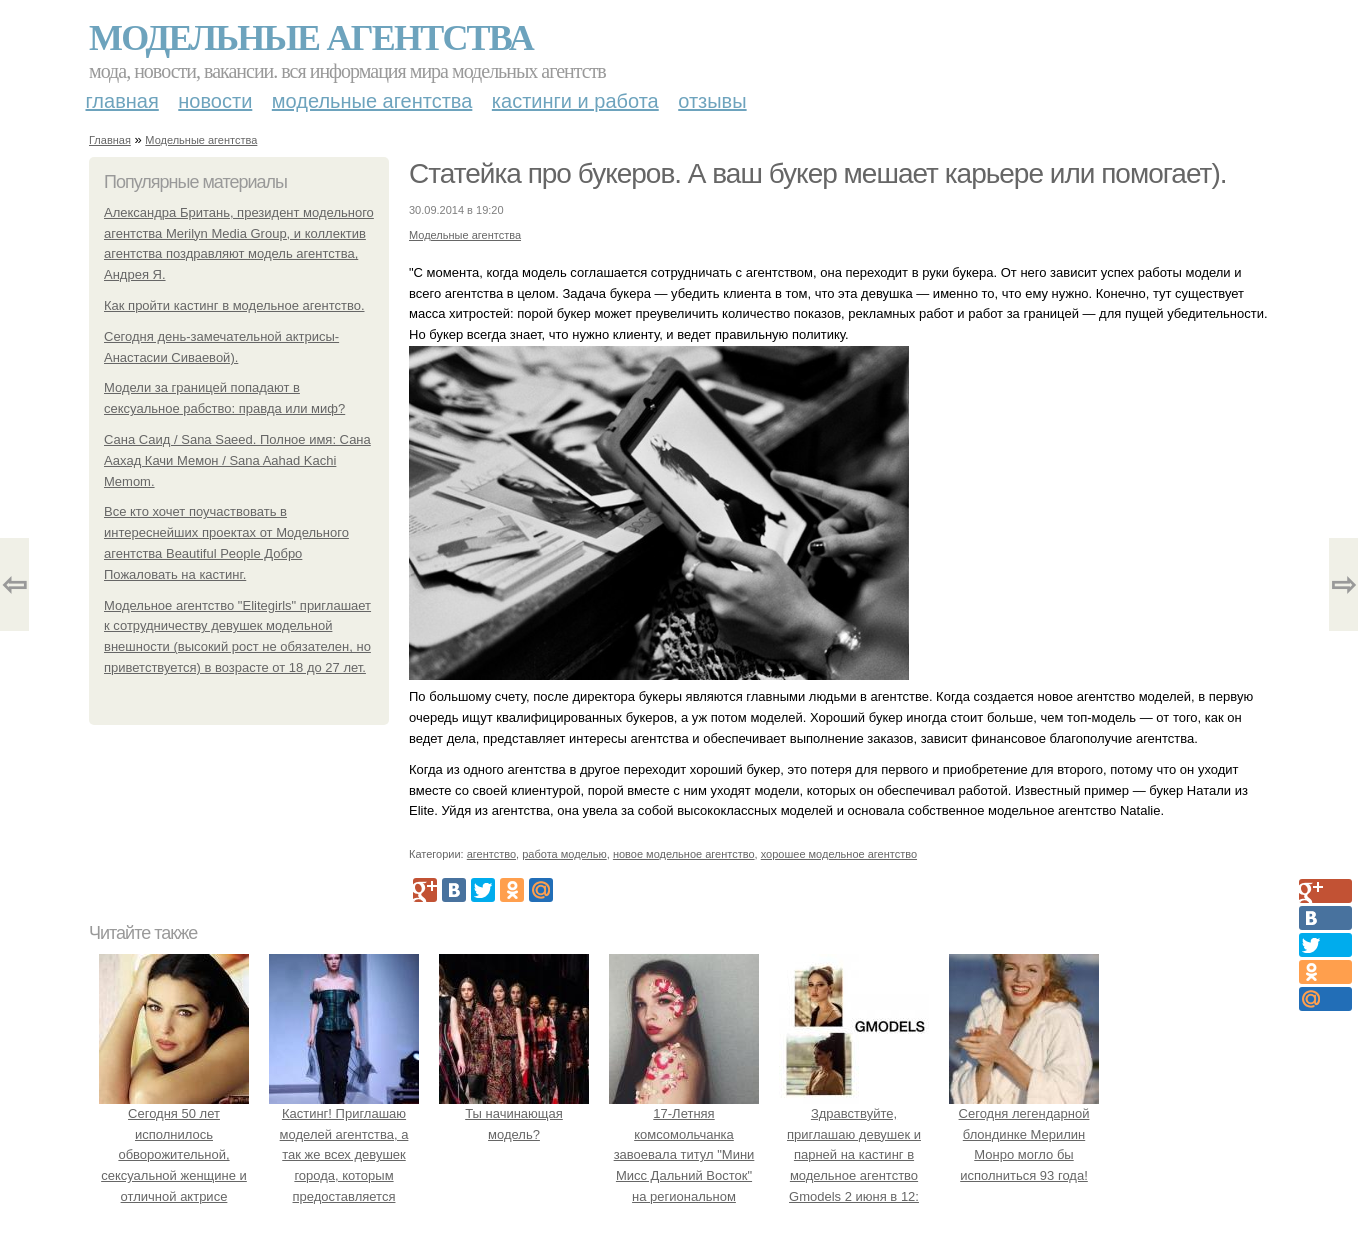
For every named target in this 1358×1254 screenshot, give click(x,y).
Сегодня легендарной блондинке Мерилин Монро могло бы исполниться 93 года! (1024, 1134)
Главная (122, 101)
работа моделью (564, 854)
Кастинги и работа (575, 101)
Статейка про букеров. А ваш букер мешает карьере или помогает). (817, 173)
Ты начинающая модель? (514, 1113)
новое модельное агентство (684, 854)
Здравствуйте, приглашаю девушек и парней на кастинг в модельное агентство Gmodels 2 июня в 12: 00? (854, 1155)
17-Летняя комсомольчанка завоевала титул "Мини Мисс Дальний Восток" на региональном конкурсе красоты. (684, 1155)
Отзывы (712, 101)
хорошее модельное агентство (839, 854)
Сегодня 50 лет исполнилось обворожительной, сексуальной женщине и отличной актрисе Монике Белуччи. (174, 1155)
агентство (491, 854)
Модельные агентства (311, 38)
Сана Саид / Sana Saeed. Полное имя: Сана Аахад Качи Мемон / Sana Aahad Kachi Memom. (237, 460)
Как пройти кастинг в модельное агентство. (234, 305)
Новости (215, 101)
